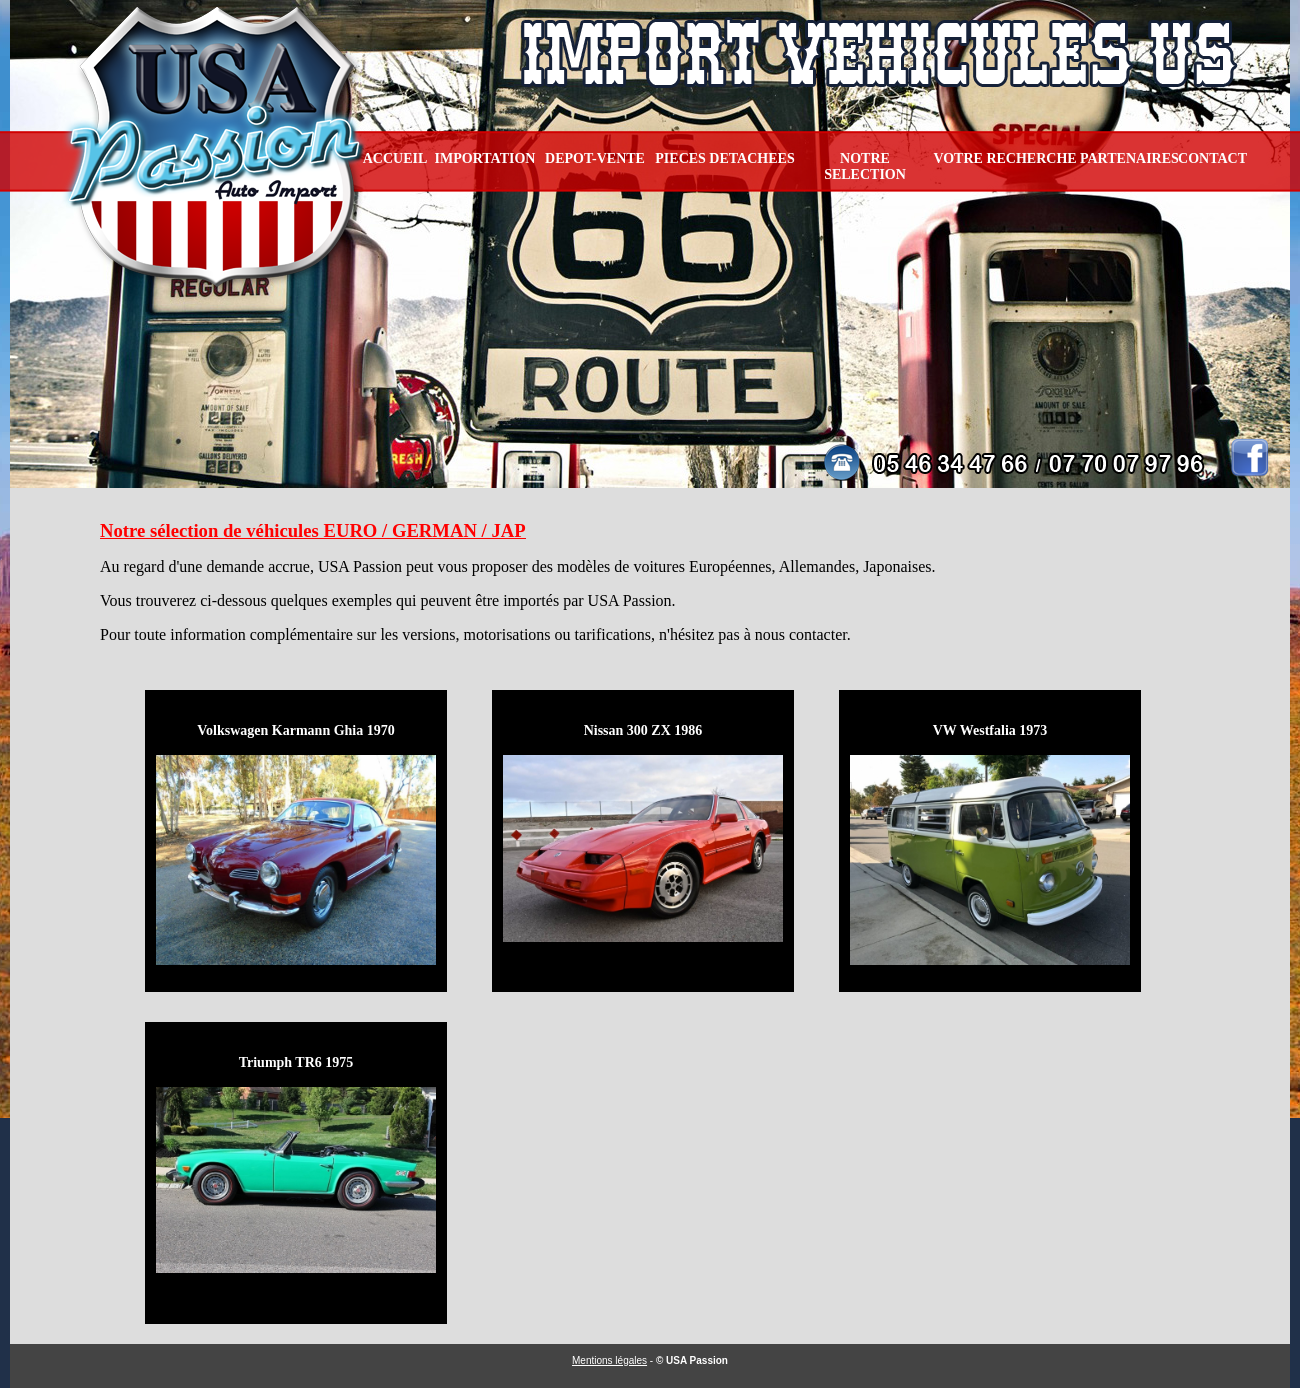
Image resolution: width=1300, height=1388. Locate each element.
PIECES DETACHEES (724, 158)
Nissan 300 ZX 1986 (643, 730)
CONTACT (1212, 158)
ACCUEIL (395, 158)
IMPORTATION (485, 158)
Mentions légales (609, 1360)
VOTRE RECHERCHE (1004, 158)
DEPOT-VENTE (595, 158)
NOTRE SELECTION (865, 166)
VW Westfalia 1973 (990, 730)
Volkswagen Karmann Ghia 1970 (295, 730)
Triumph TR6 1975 (296, 1062)
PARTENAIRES (1129, 158)
